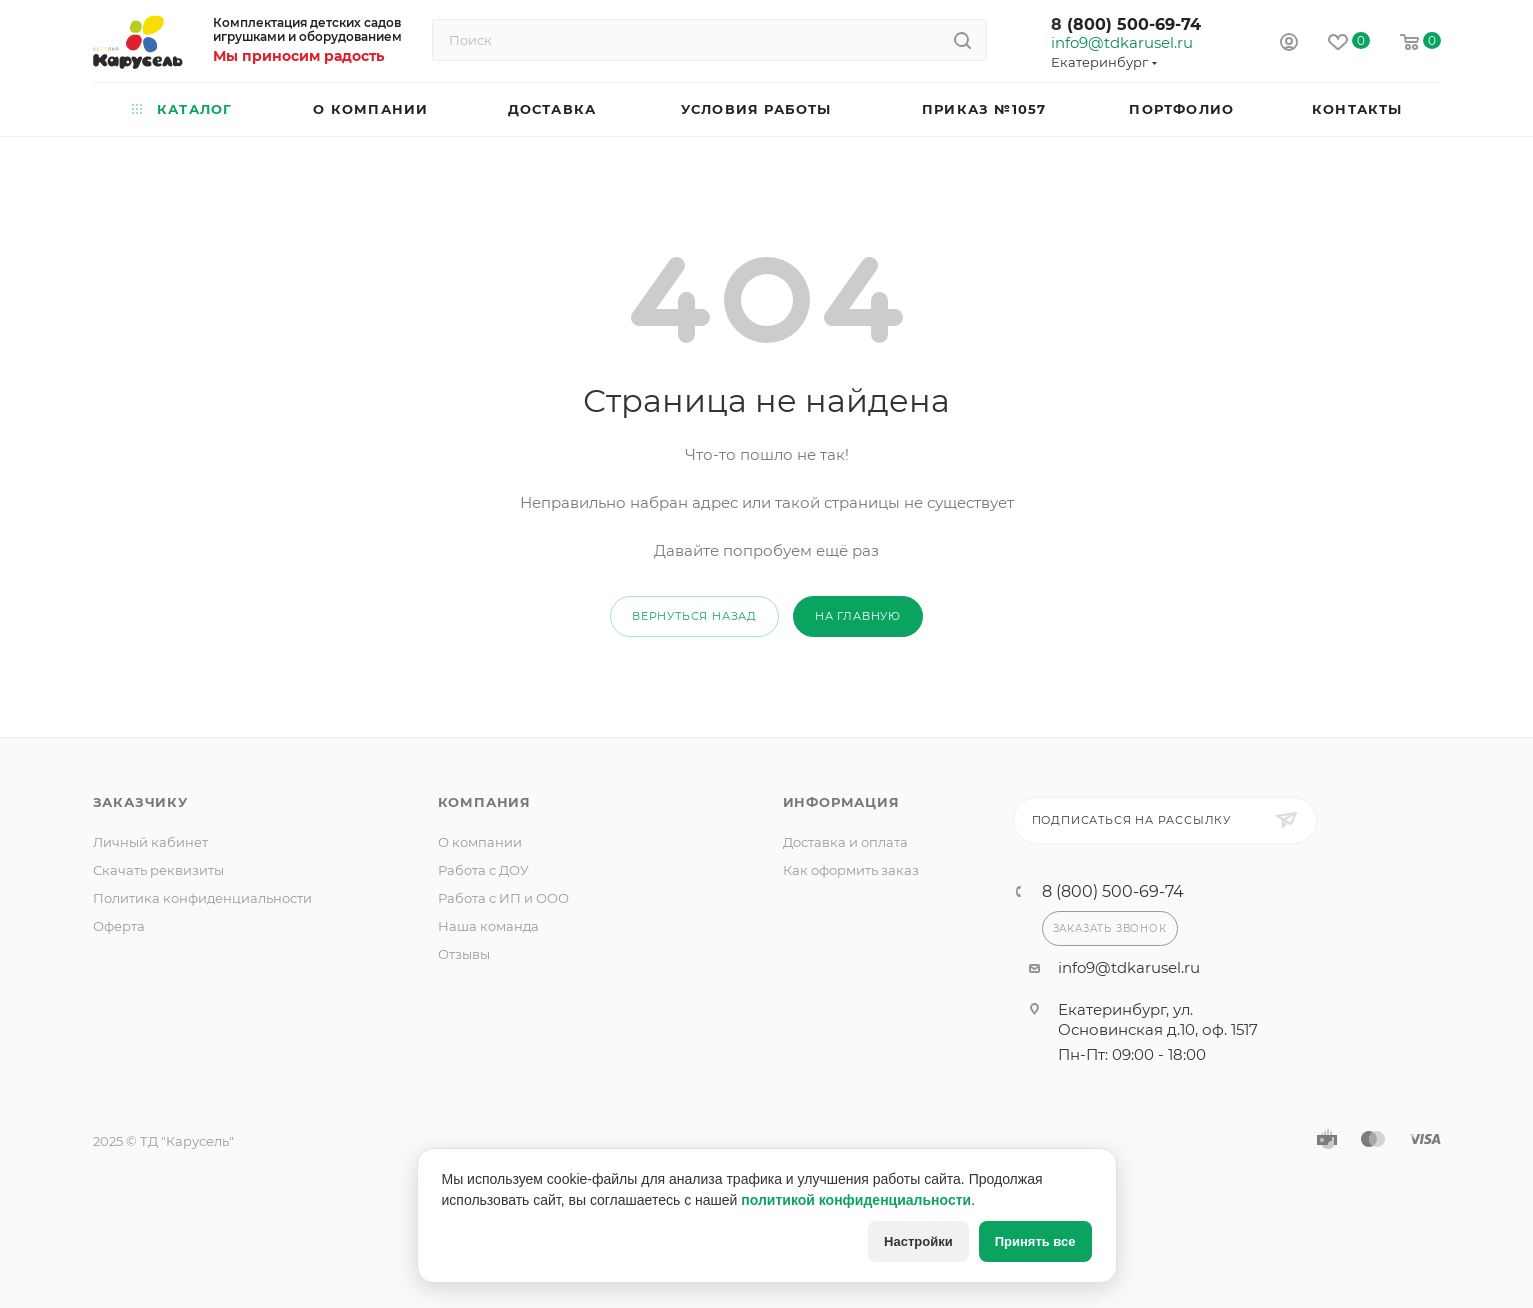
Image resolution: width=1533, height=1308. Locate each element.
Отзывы (464, 954)
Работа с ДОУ (483, 870)
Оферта (119, 926)
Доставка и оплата (845, 842)
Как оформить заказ (851, 870)
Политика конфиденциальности (202, 898)
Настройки (918, 1241)
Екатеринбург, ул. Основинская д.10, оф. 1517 (1158, 1019)
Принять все (1035, 1241)
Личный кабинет (150, 842)
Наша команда (488, 926)
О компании (480, 842)
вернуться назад (694, 616)
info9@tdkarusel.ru (1121, 43)
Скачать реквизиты (158, 870)
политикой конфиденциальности (856, 1200)
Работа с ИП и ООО (503, 898)
